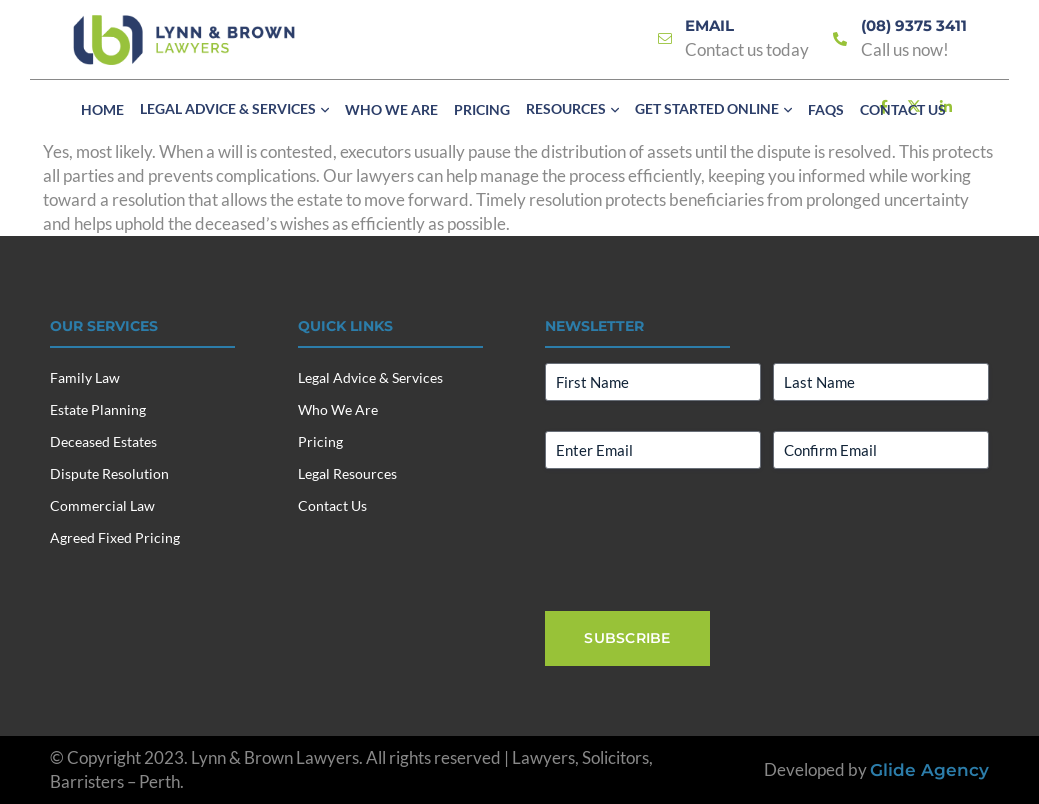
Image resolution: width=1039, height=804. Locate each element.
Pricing (320, 441)
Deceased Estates (103, 441)
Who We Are (338, 409)
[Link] (665, 39)
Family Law (85, 377)
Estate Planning (98, 409)
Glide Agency (929, 770)
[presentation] (697, 538)
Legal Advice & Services (370, 377)
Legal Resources (347, 473)
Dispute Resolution (109, 473)
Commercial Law (102, 505)
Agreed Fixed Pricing (115, 537)
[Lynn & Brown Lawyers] (184, 40)
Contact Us (332, 505)
